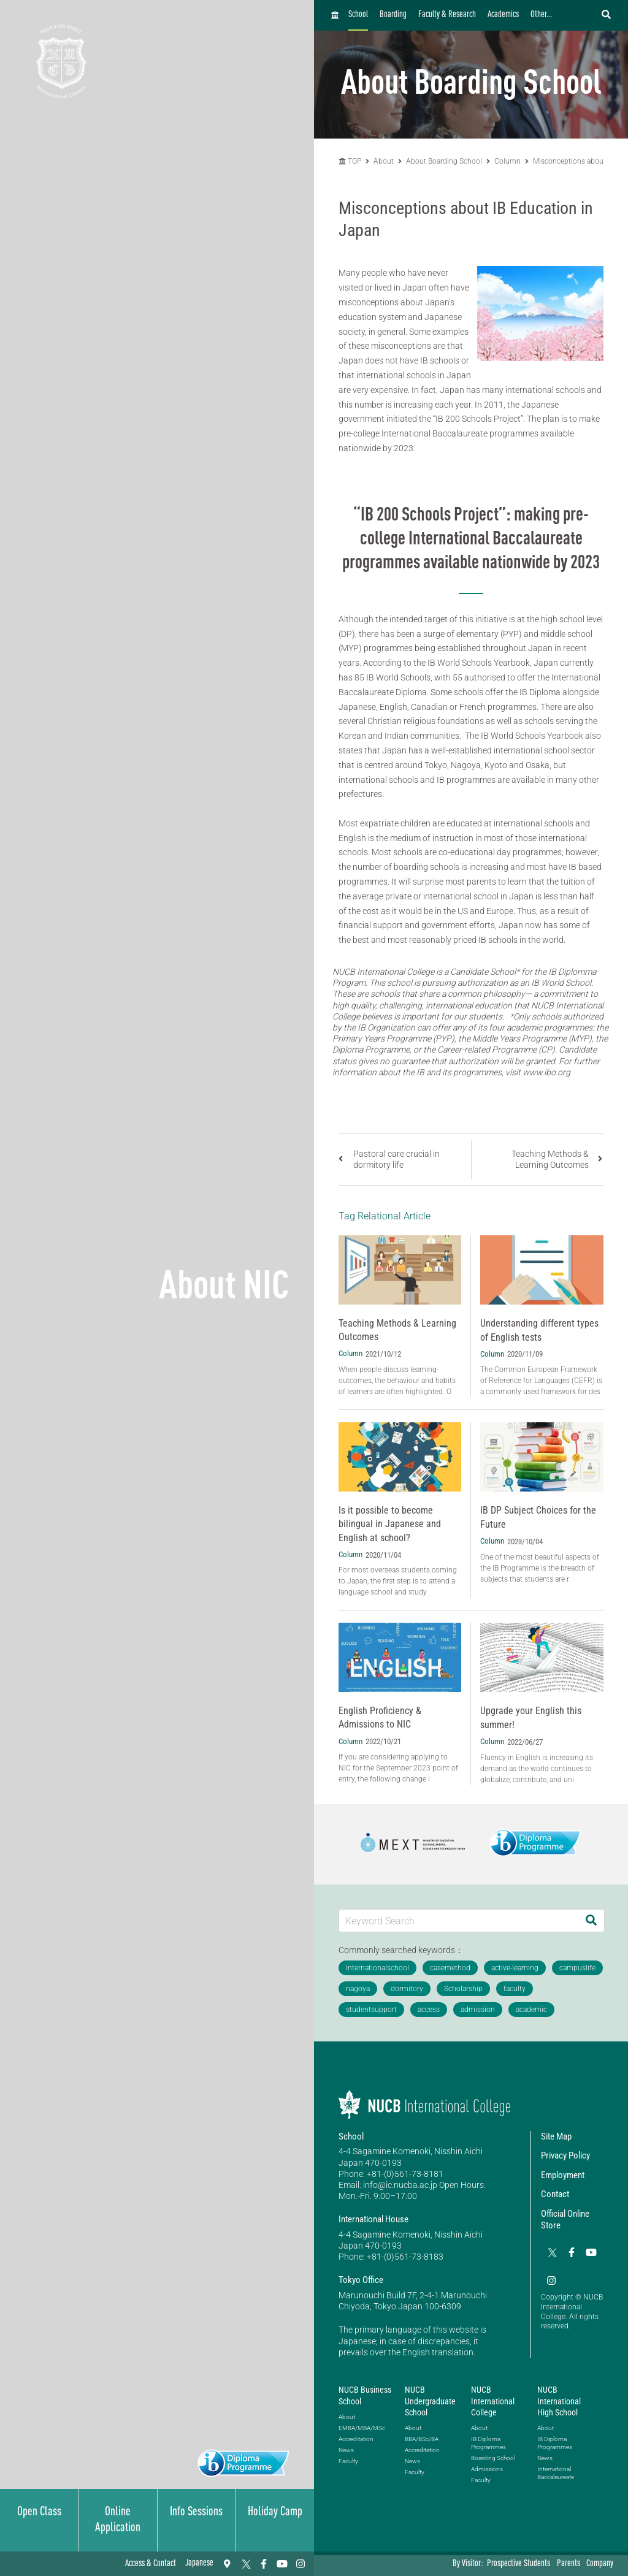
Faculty (348, 2461)
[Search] (591, 1920)
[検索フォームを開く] (606, 15)
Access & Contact (150, 2564)
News (346, 2450)
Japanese (199, 2563)
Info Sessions (196, 2512)
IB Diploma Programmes (488, 2443)
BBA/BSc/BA (421, 2439)
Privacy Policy (565, 2155)
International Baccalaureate (555, 2473)
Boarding (393, 15)
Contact (555, 2194)
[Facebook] (264, 2563)
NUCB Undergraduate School (430, 2401)
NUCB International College (493, 2401)
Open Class (39, 2512)
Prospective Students (518, 2564)
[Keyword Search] (458, 1920)
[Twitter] (245, 2563)
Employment (562, 2175)
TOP (350, 161)
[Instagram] (300, 2563)
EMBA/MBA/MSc (362, 2428)
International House (373, 2219)
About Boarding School (444, 161)
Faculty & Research (447, 15)
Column (507, 161)
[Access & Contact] (227, 2563)
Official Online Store (565, 2219)
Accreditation (356, 2439)
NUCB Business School (365, 2395)
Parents (568, 2564)
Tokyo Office (361, 2279)
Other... (541, 15)
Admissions (487, 2469)
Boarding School (493, 2458)
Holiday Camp (275, 2512)
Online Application (117, 2520)
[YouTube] (282, 2563)
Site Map (556, 2136)
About (384, 161)
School (358, 15)
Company (599, 2564)
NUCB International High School (559, 2401)
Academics (503, 15)
